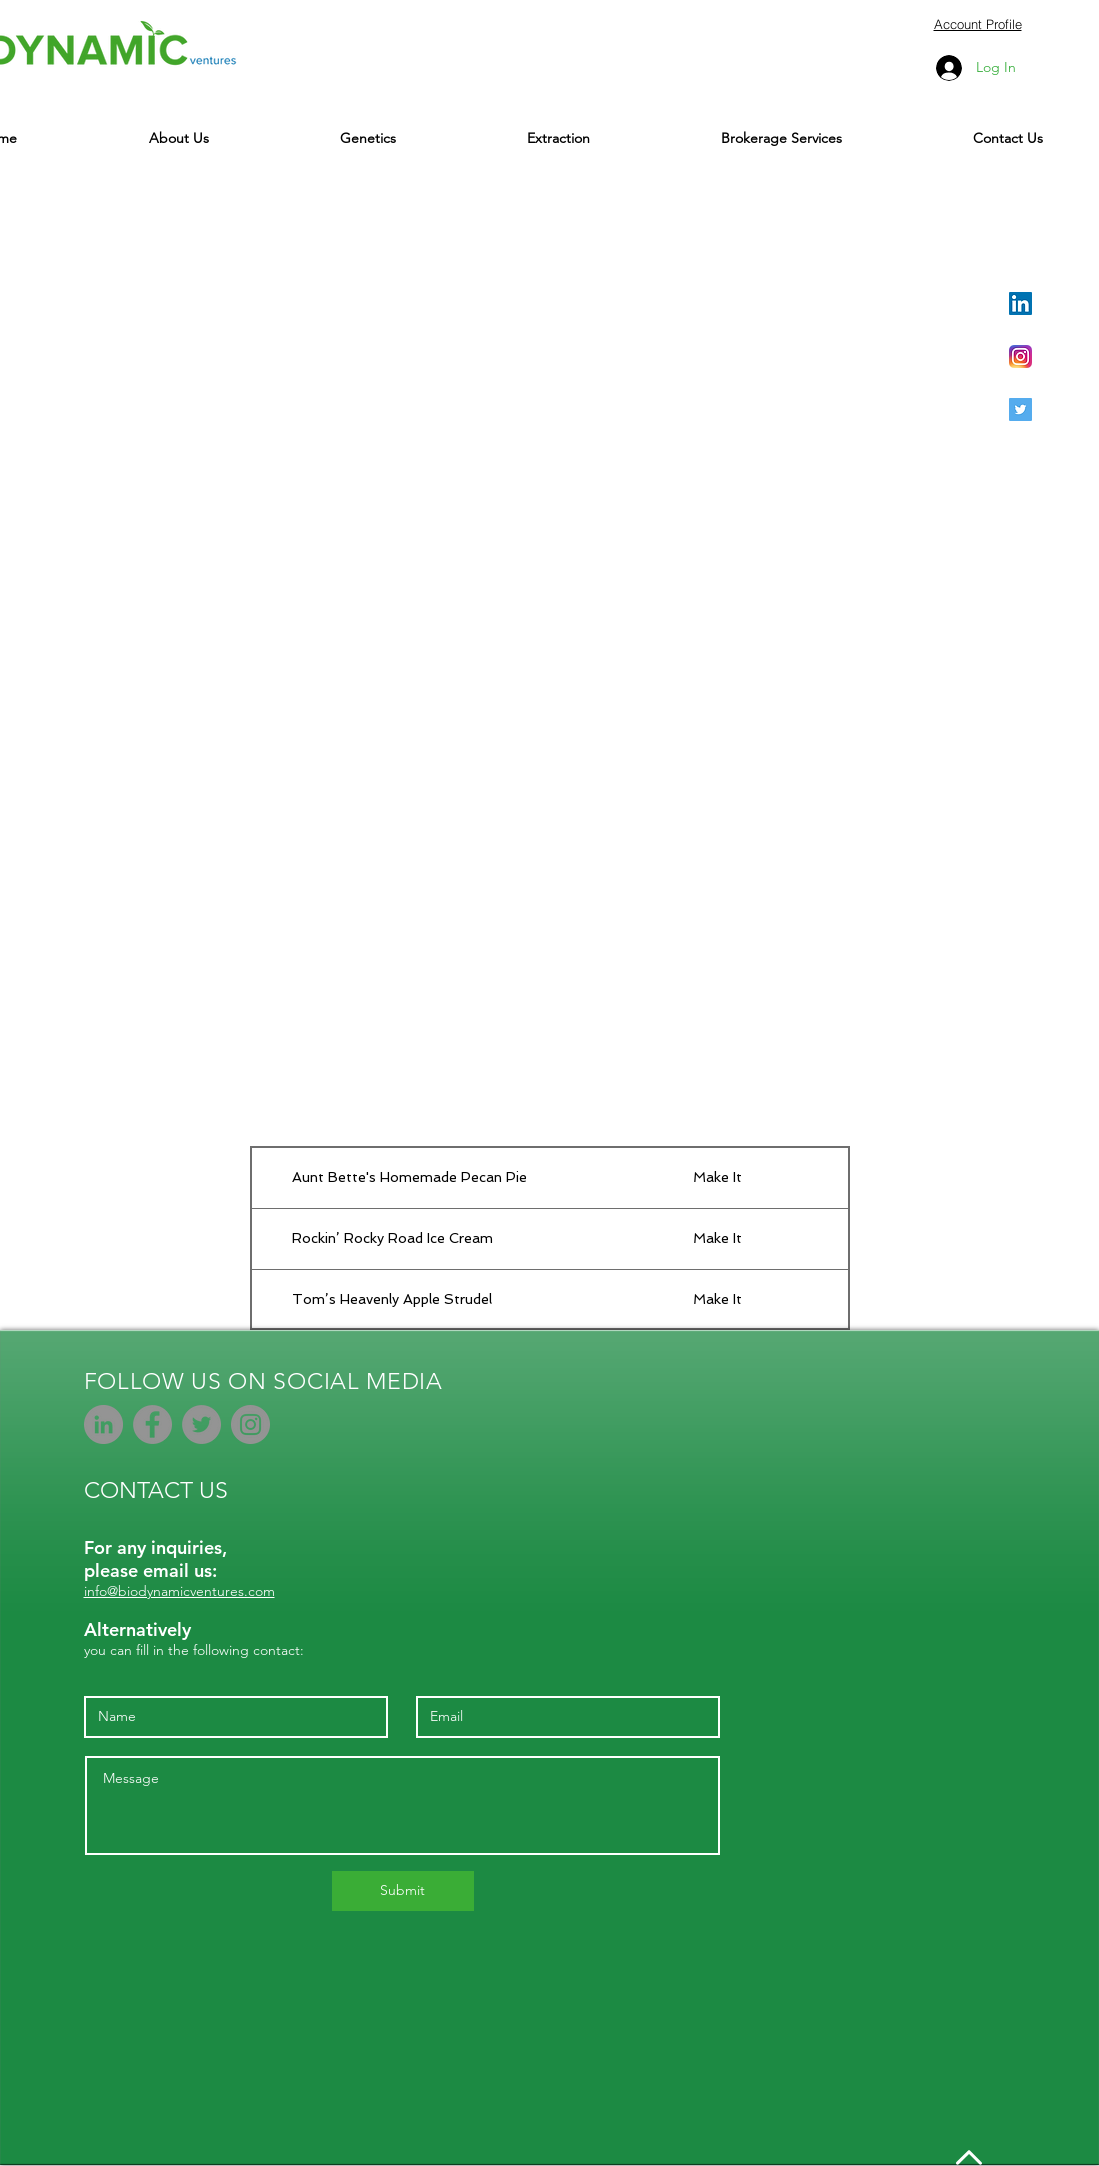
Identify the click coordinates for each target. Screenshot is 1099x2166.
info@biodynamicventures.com (179, 1591)
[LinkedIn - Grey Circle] (103, 1424)
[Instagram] (250, 1424)
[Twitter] (201, 1424)
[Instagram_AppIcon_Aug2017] (1020, 356)
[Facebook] (152, 1424)
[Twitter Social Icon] (1020, 409)
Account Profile (978, 24)
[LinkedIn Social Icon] (1020, 303)
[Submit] (403, 1891)
